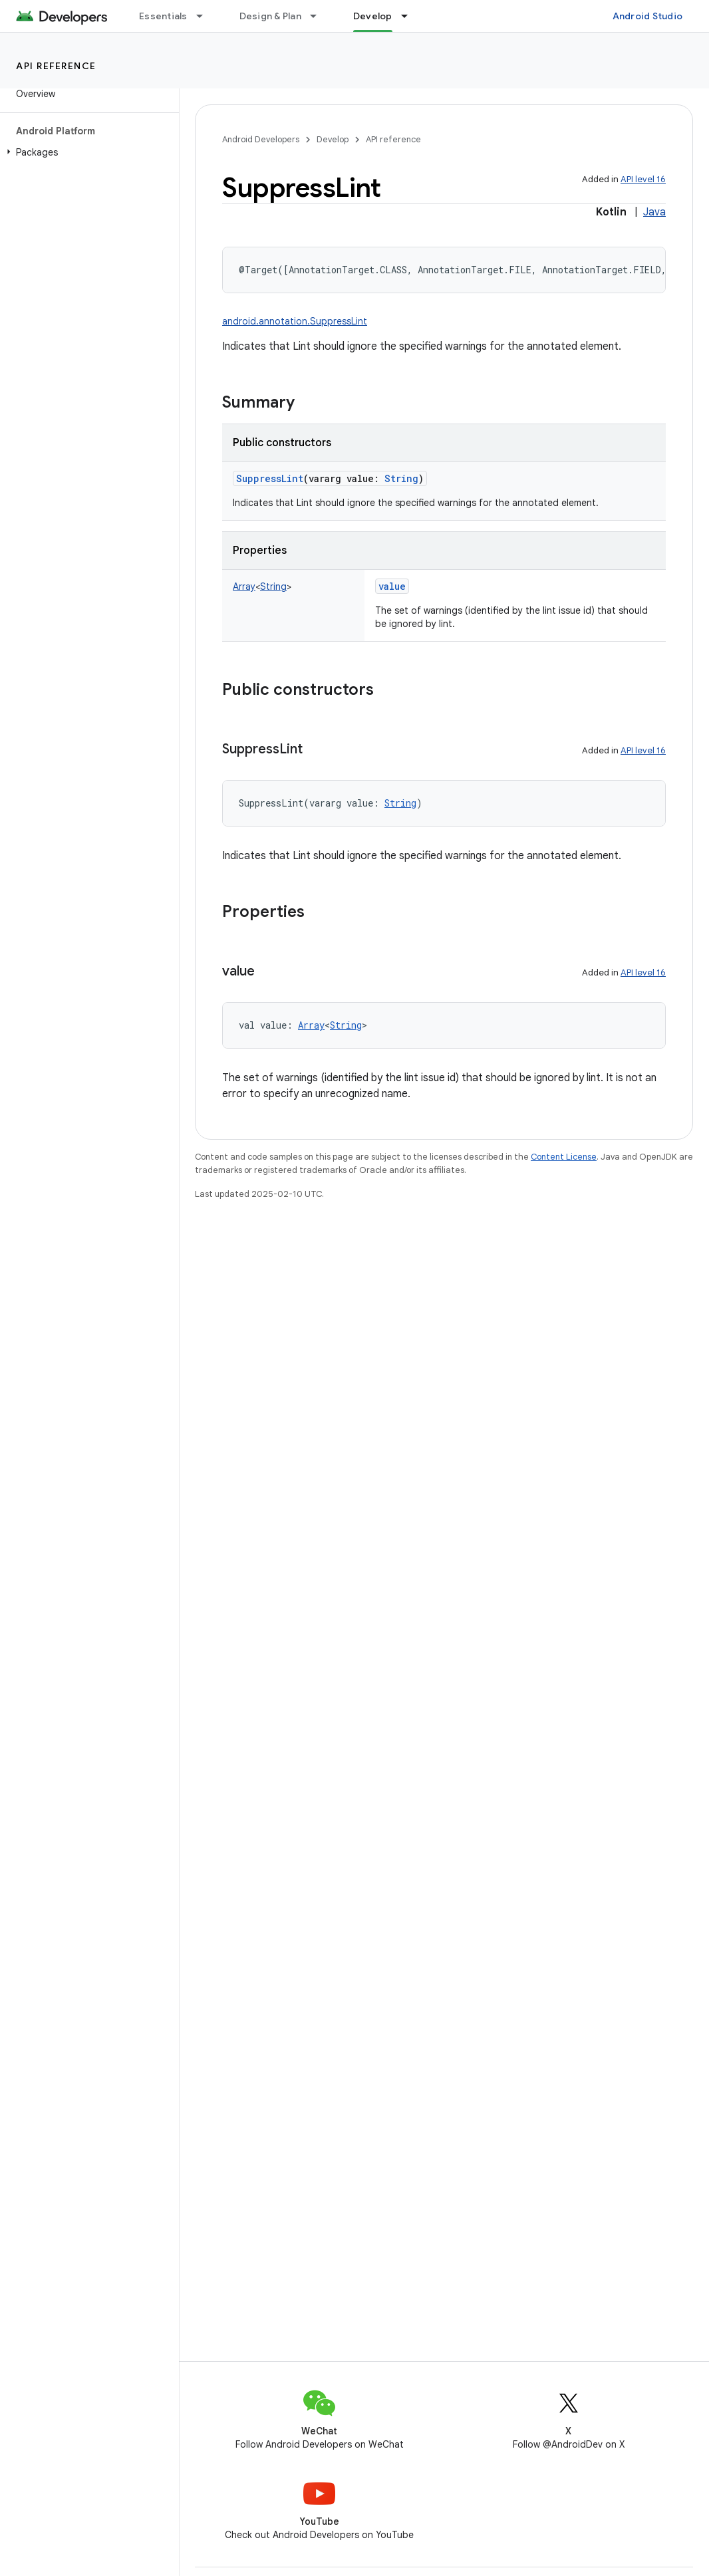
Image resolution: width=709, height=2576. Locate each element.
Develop (333, 139)
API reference (56, 66)
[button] (87, 152)
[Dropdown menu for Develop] (410, 16)
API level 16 (643, 179)
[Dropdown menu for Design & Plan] (319, 16)
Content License (564, 1156)
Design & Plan (270, 16)
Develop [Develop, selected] (372, 16)
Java (654, 212)
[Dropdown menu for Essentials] (205, 16)
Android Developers (260, 139)
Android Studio (648, 16)
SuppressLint (269, 478)
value (392, 586)
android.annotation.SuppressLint (294, 321)
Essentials (163, 16)
